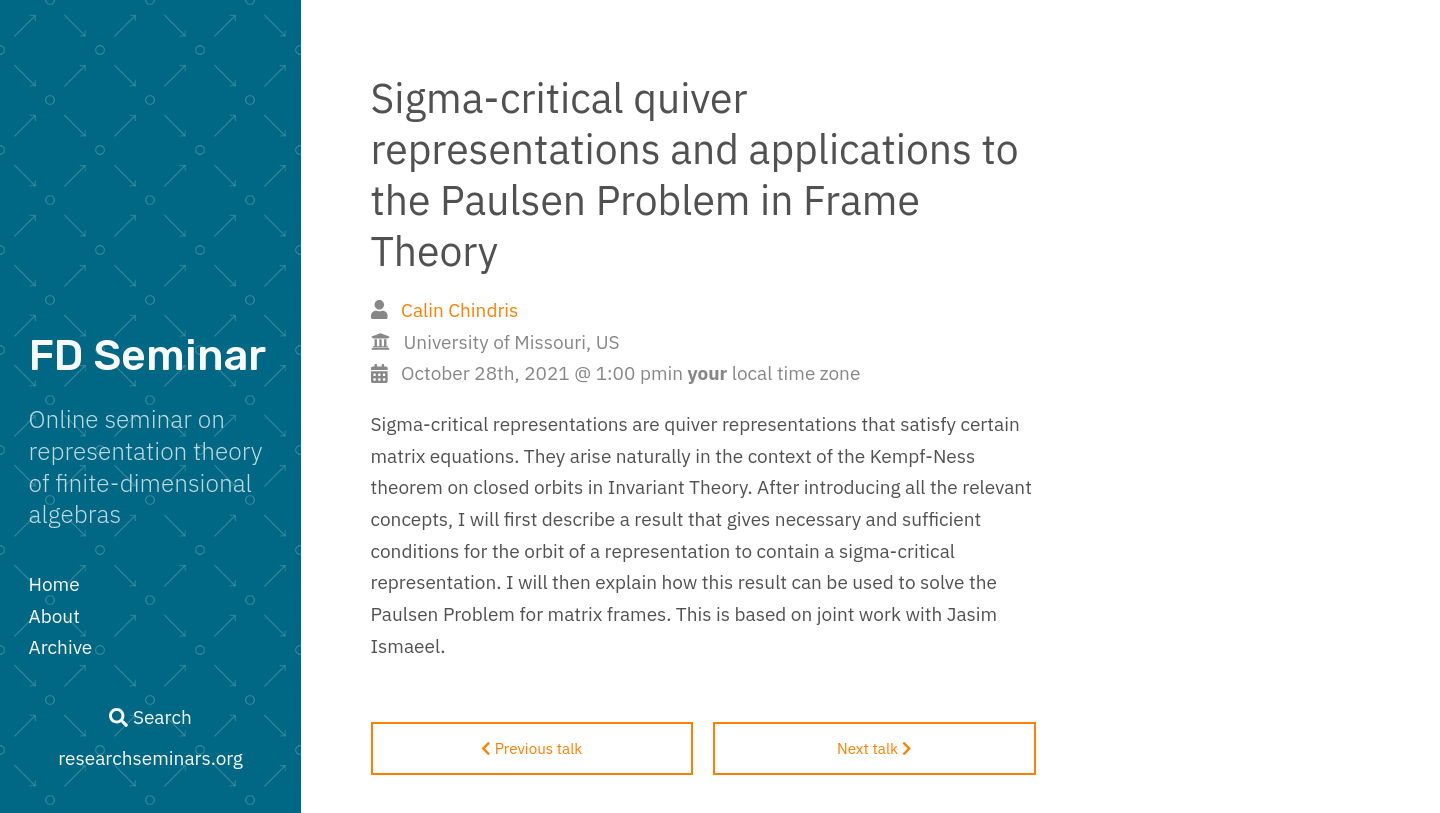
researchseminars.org (150, 758)
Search (150, 717)
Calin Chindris (459, 310)
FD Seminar (147, 355)
